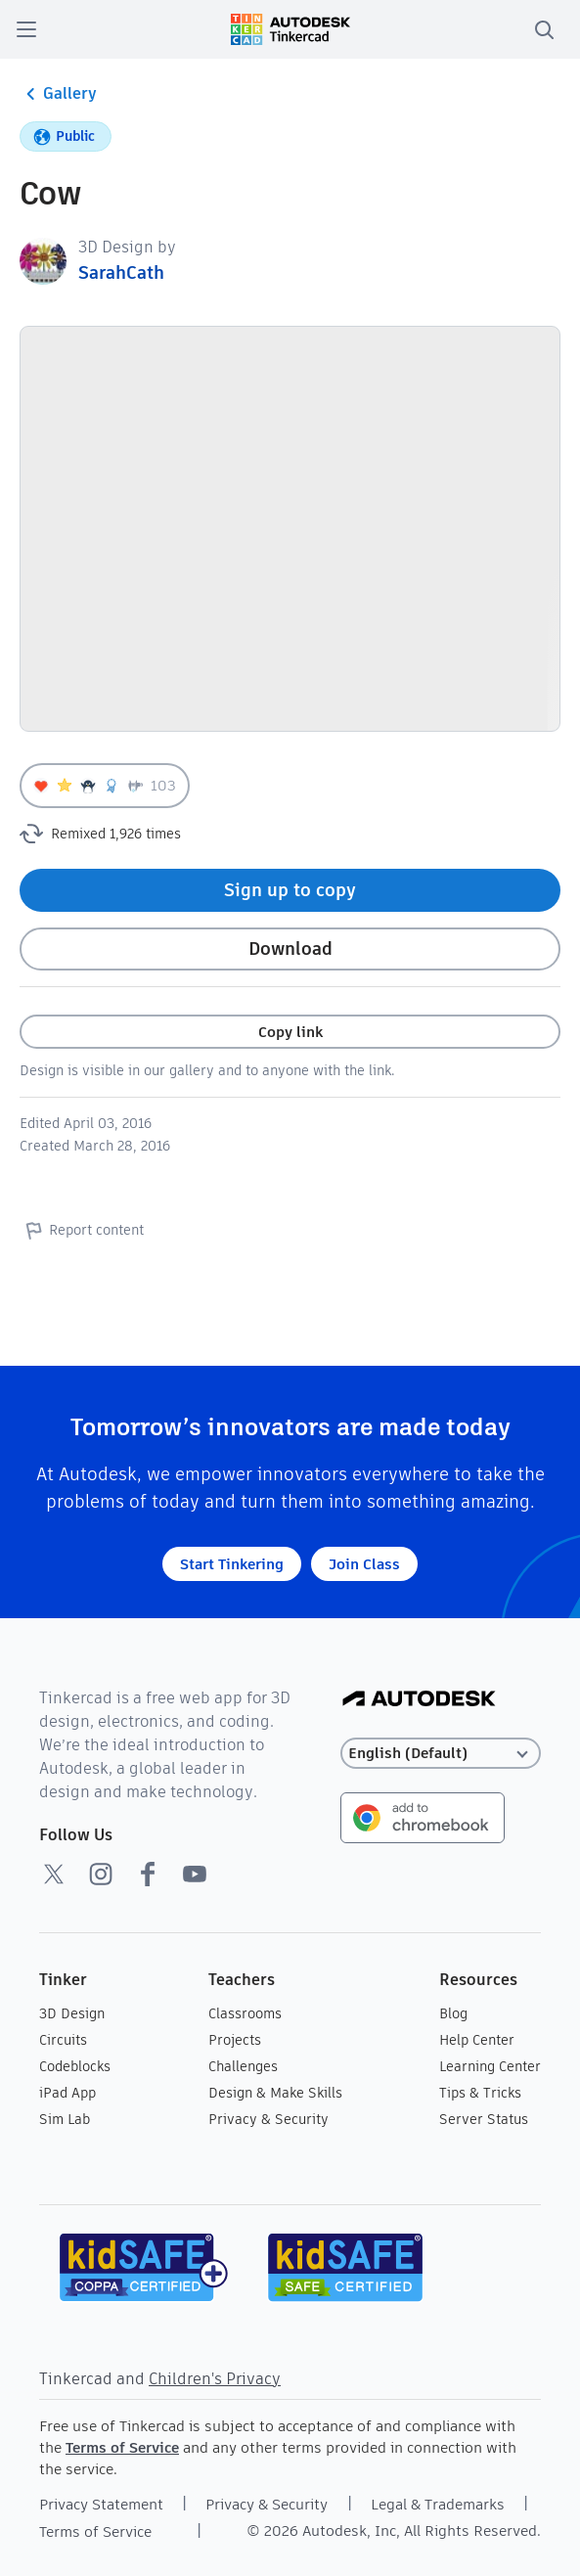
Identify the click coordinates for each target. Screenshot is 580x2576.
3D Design (72, 2013)
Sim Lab (64, 2119)
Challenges (243, 2066)
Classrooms (245, 2013)
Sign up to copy (290, 890)
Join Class (364, 1564)
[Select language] (440, 1753)
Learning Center (490, 2066)
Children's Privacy (215, 2379)
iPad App (67, 2092)
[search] (543, 29)
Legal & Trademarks (438, 2504)
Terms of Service (122, 2447)
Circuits (63, 2040)
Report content (82, 1229)
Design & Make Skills (275, 2092)
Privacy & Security (268, 2119)
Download (290, 948)
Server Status (483, 2119)
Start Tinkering (232, 1564)
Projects (234, 2040)
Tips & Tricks (480, 2092)
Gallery (58, 94)
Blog (453, 2013)
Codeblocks (75, 2066)
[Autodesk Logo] (419, 1700)
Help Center (476, 2040)
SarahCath (121, 272)
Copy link (290, 1031)
